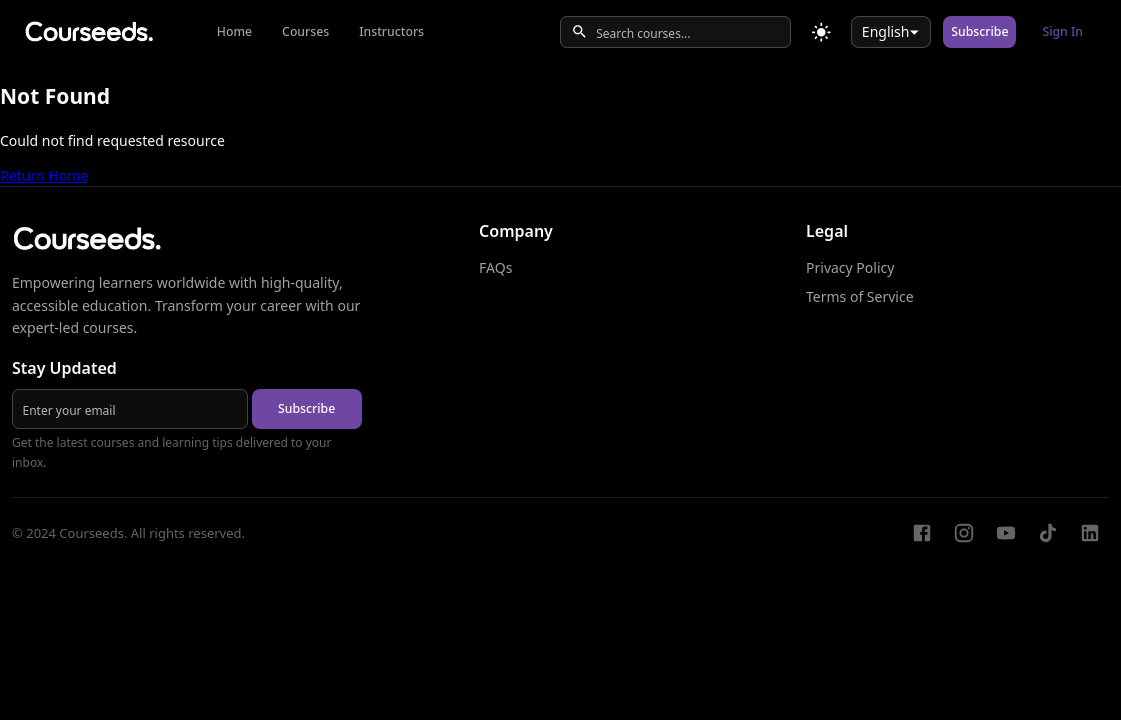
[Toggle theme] (821, 32)
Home (234, 31)
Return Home (44, 175)
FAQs (495, 267)
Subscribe (979, 31)
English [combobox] (886, 31)
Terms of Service (860, 296)
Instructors (391, 31)
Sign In (1062, 31)
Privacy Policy (850, 267)
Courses (305, 31)
